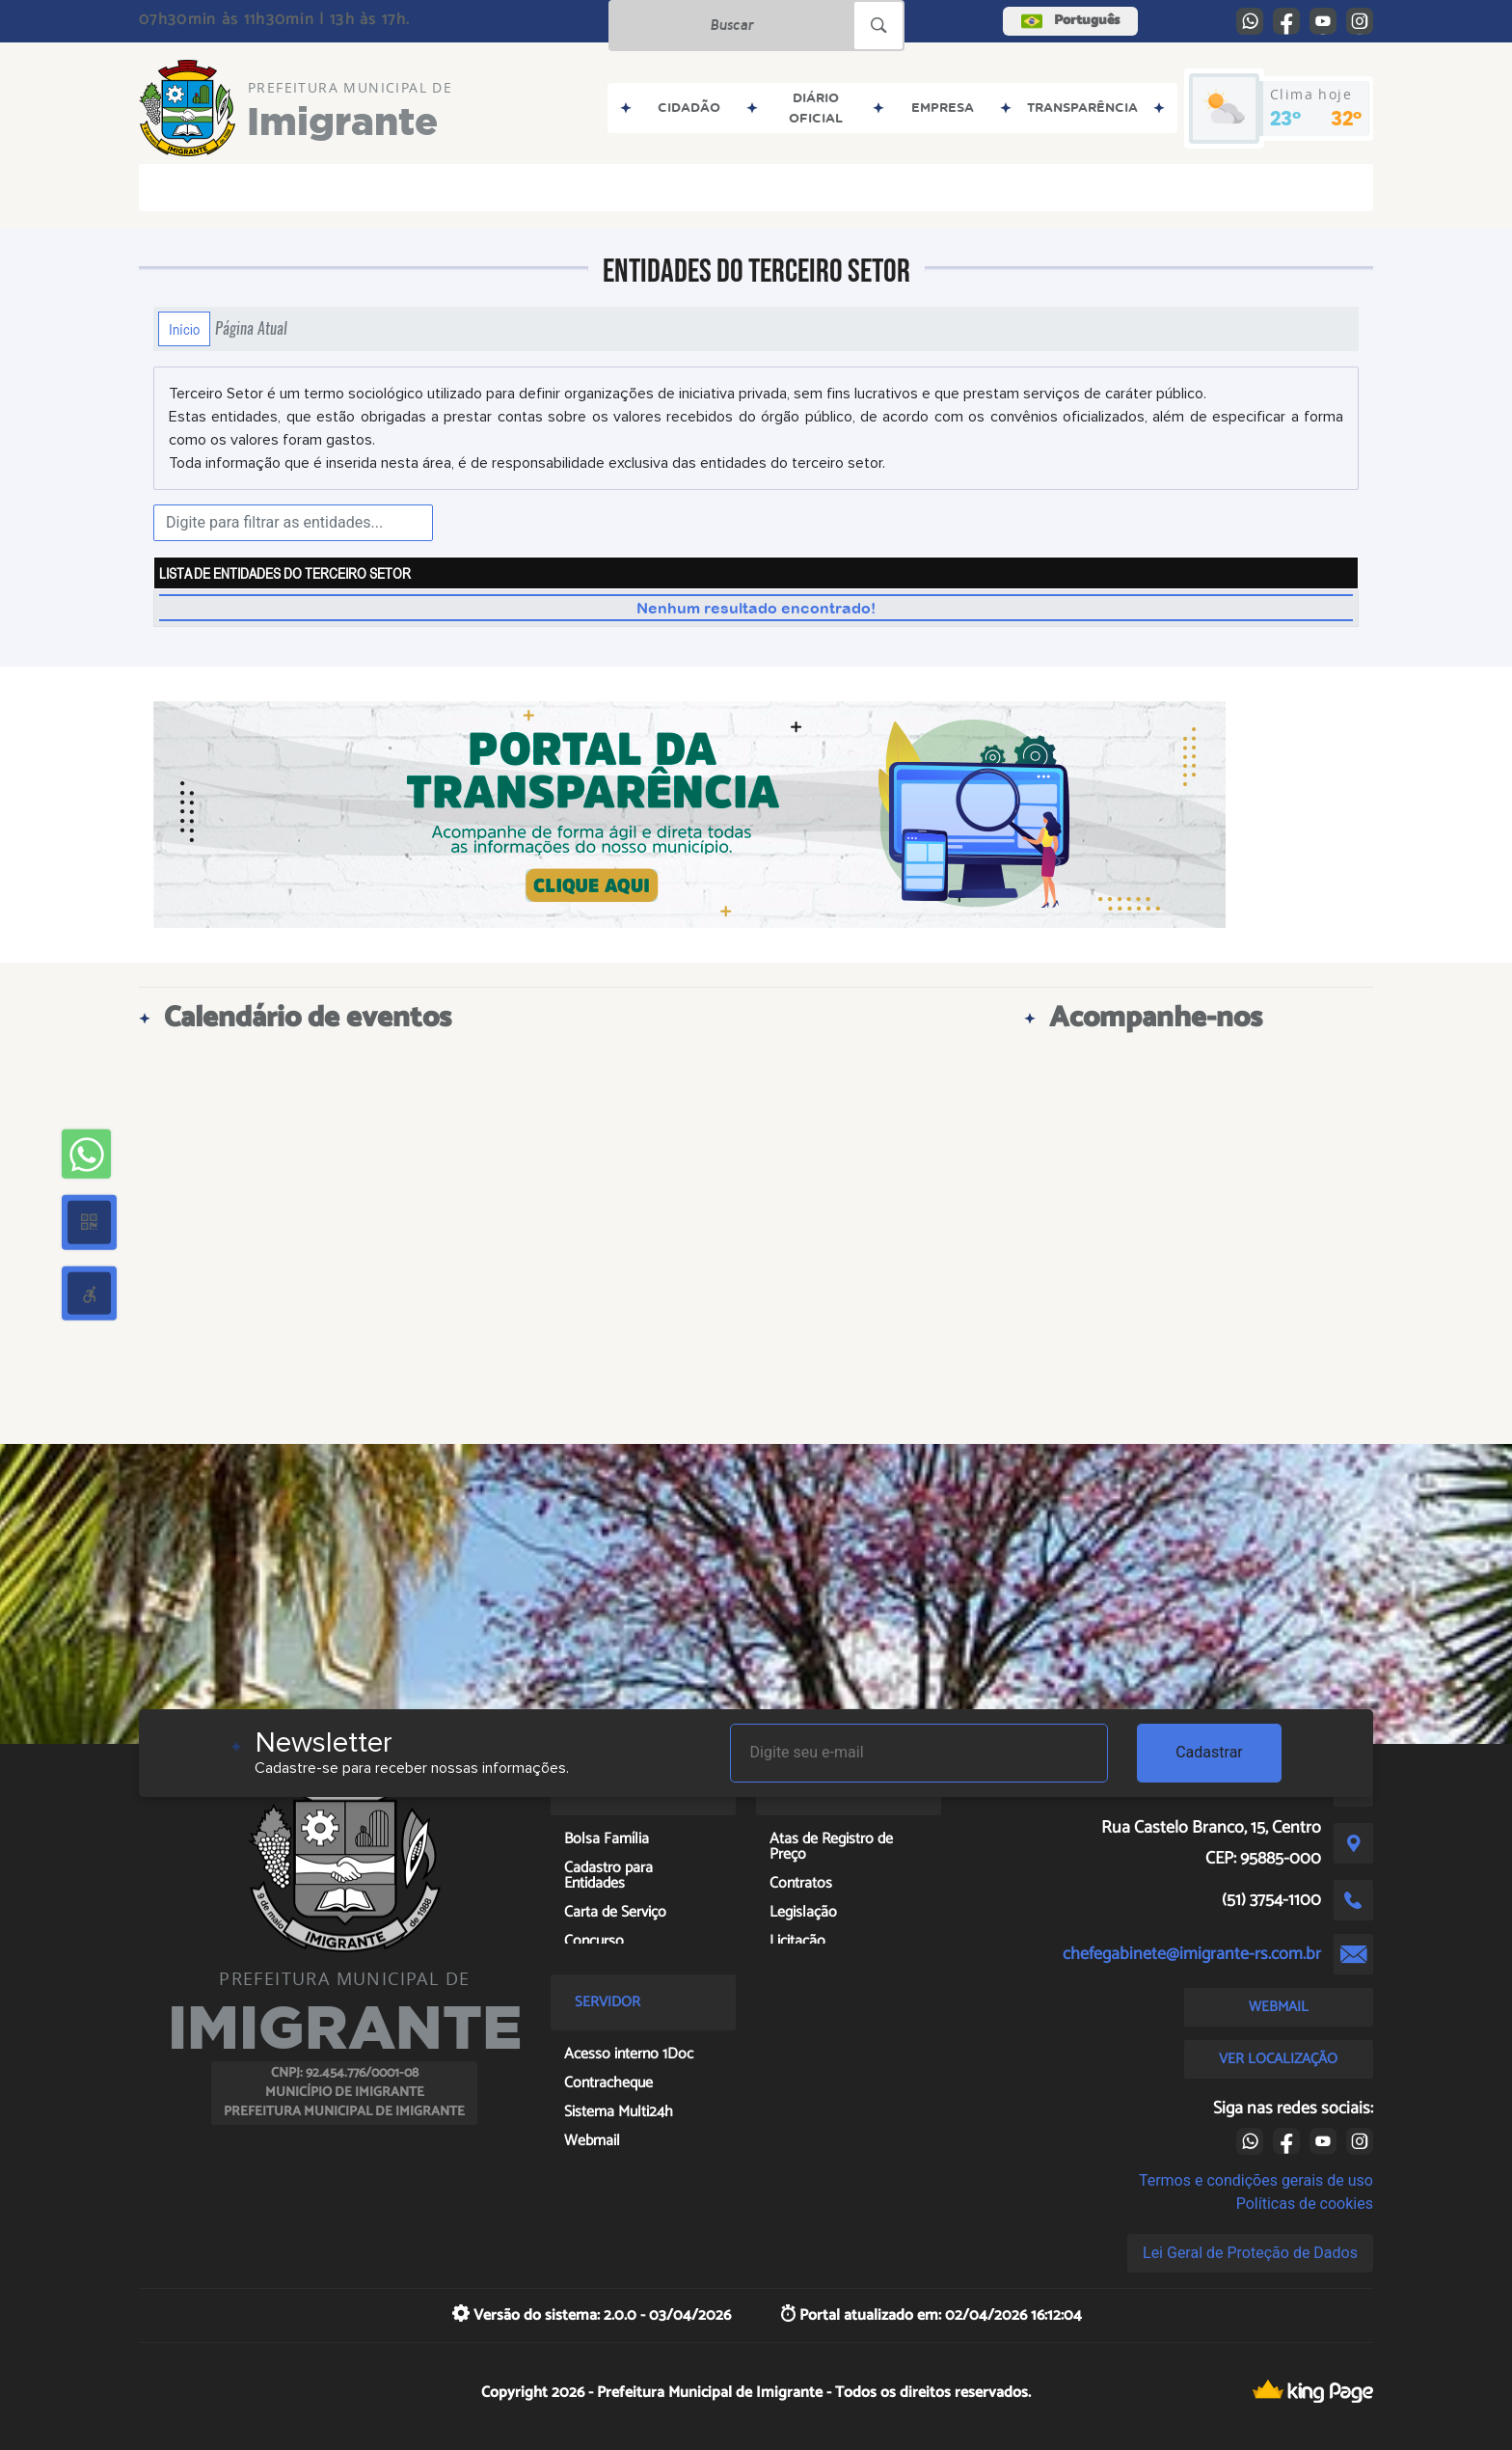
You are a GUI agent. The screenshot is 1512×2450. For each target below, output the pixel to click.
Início (184, 329)
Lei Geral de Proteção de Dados (1250, 2253)
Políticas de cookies (1304, 2203)
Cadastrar (1209, 1752)
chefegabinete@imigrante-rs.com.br (1192, 1954)
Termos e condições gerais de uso (1256, 2180)
